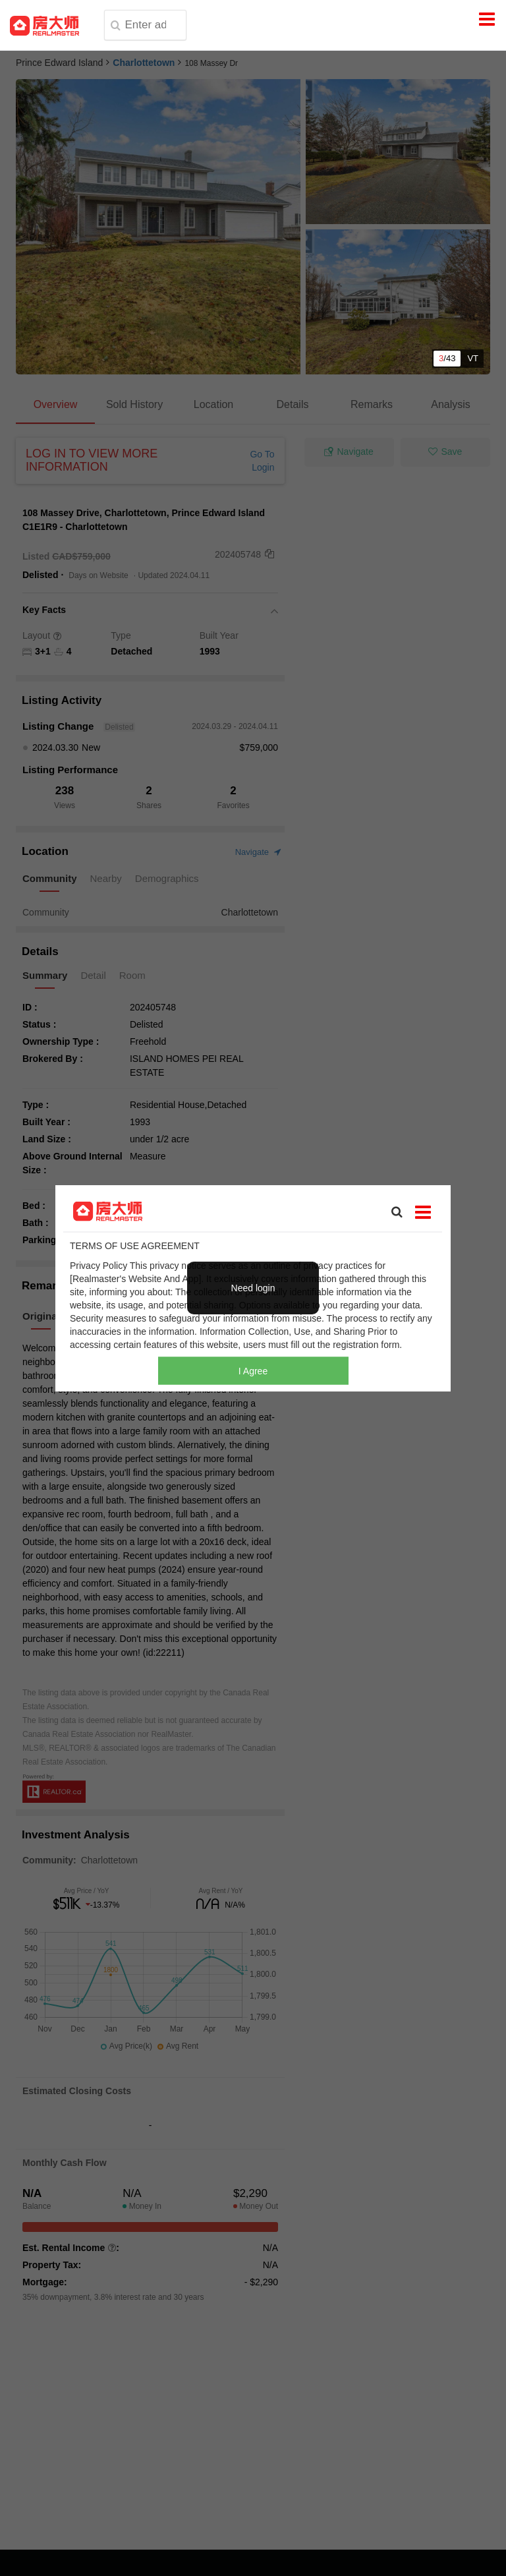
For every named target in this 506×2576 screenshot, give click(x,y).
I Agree (253, 1371)
